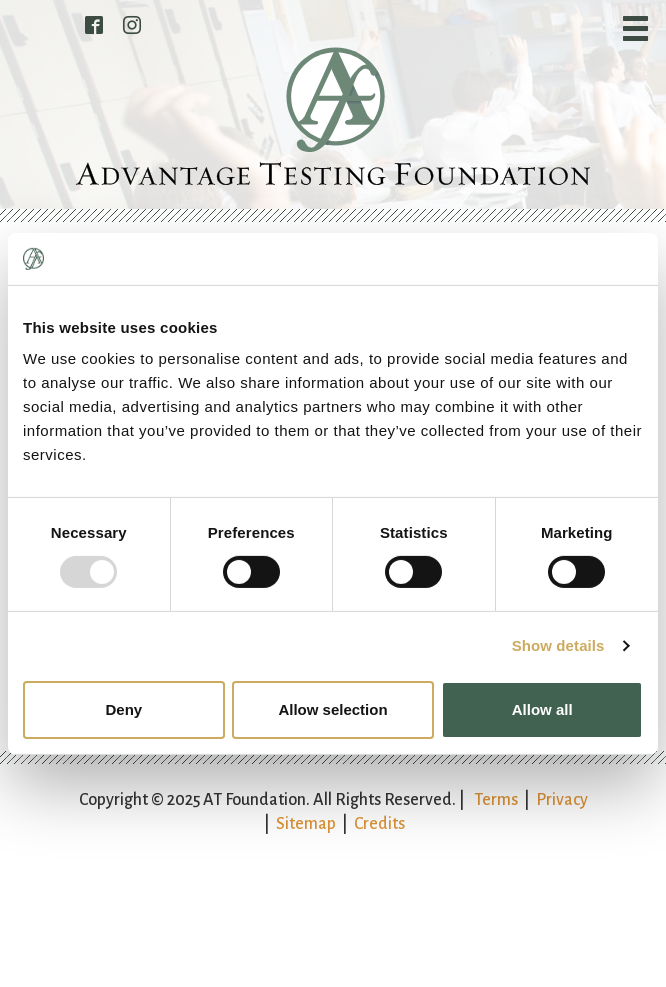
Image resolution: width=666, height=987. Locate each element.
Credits (379, 824)
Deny (123, 709)
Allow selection (332, 709)
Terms (496, 800)
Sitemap (306, 824)
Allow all (542, 709)
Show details (558, 645)
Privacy (562, 800)
